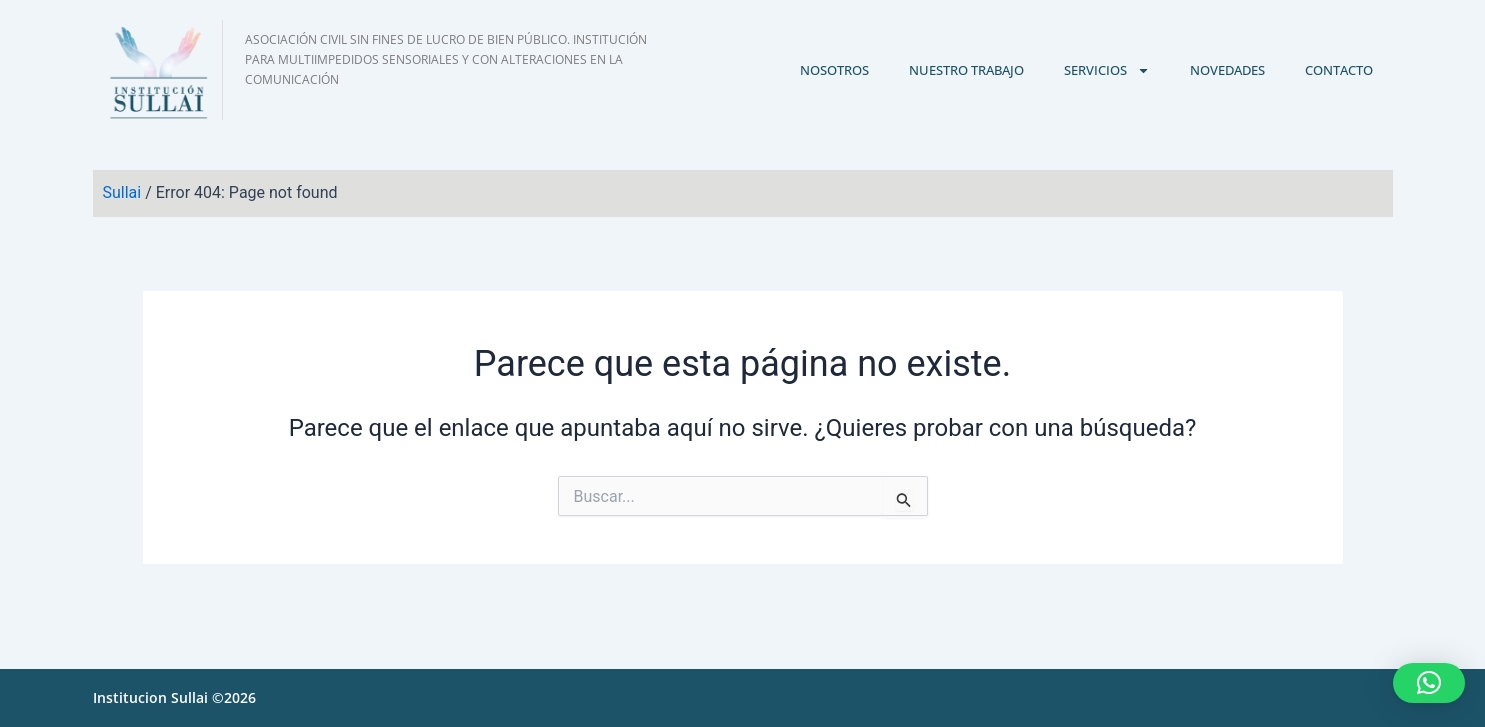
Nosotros (834, 70)
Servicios (1107, 70)
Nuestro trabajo (966, 70)
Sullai (122, 192)
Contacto (1339, 70)
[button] (1429, 683)
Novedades (1227, 70)
